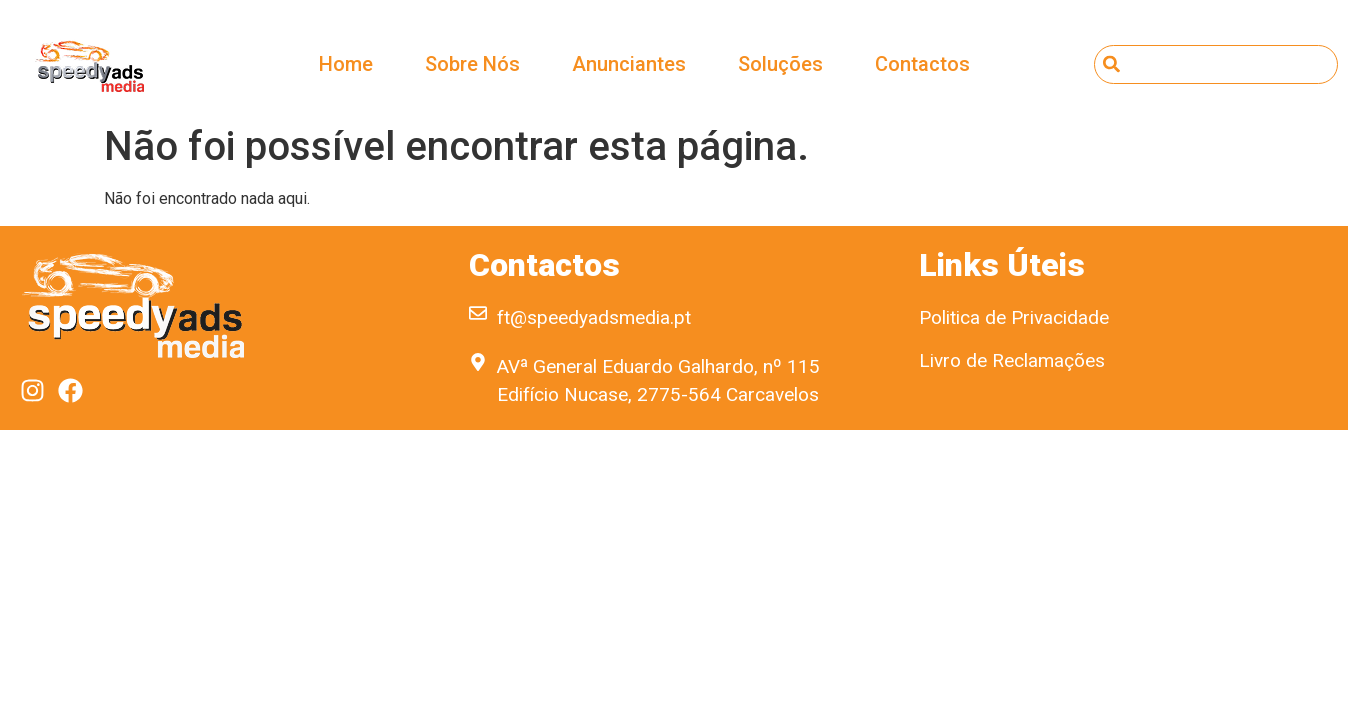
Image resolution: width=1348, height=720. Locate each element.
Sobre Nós (472, 64)
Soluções (780, 64)
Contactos (922, 64)
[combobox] (1216, 64)
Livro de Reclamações (1012, 360)
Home (346, 64)
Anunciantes (629, 64)
